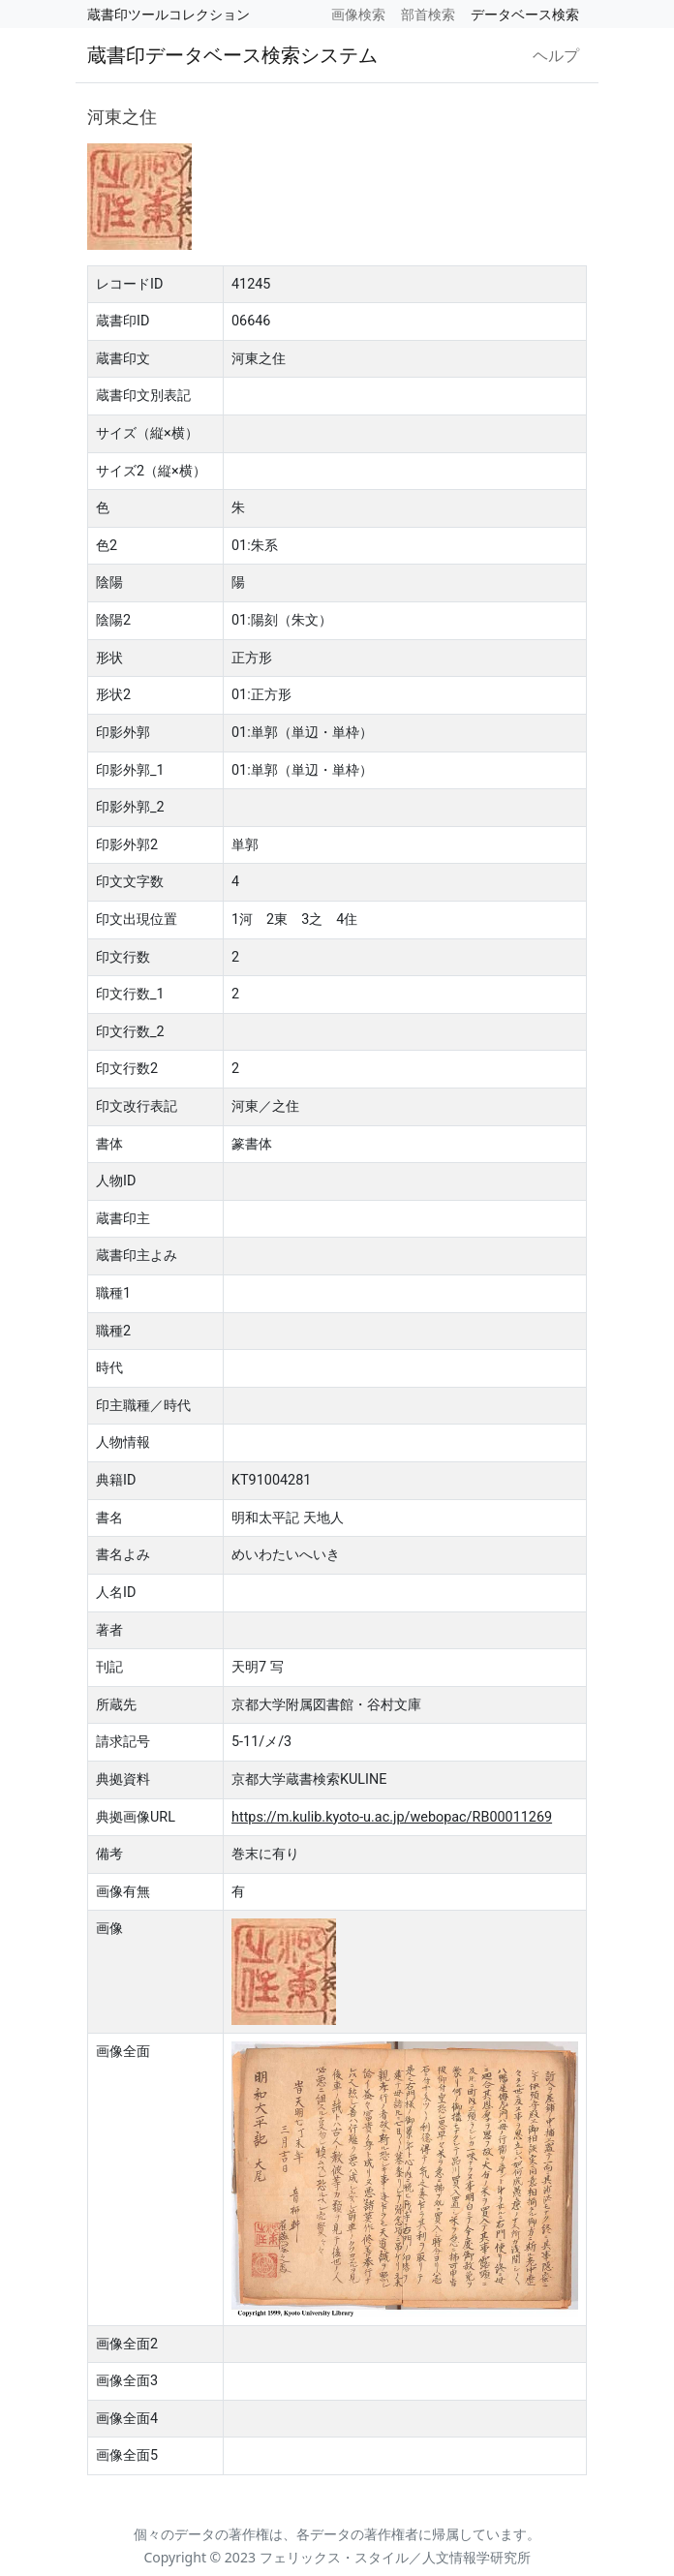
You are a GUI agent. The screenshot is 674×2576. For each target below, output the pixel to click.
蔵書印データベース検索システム (232, 55)
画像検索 (358, 14)
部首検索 (428, 14)
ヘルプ (556, 55)
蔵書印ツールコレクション (168, 14)
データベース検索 (525, 14)
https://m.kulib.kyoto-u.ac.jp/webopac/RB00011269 (391, 1817)
